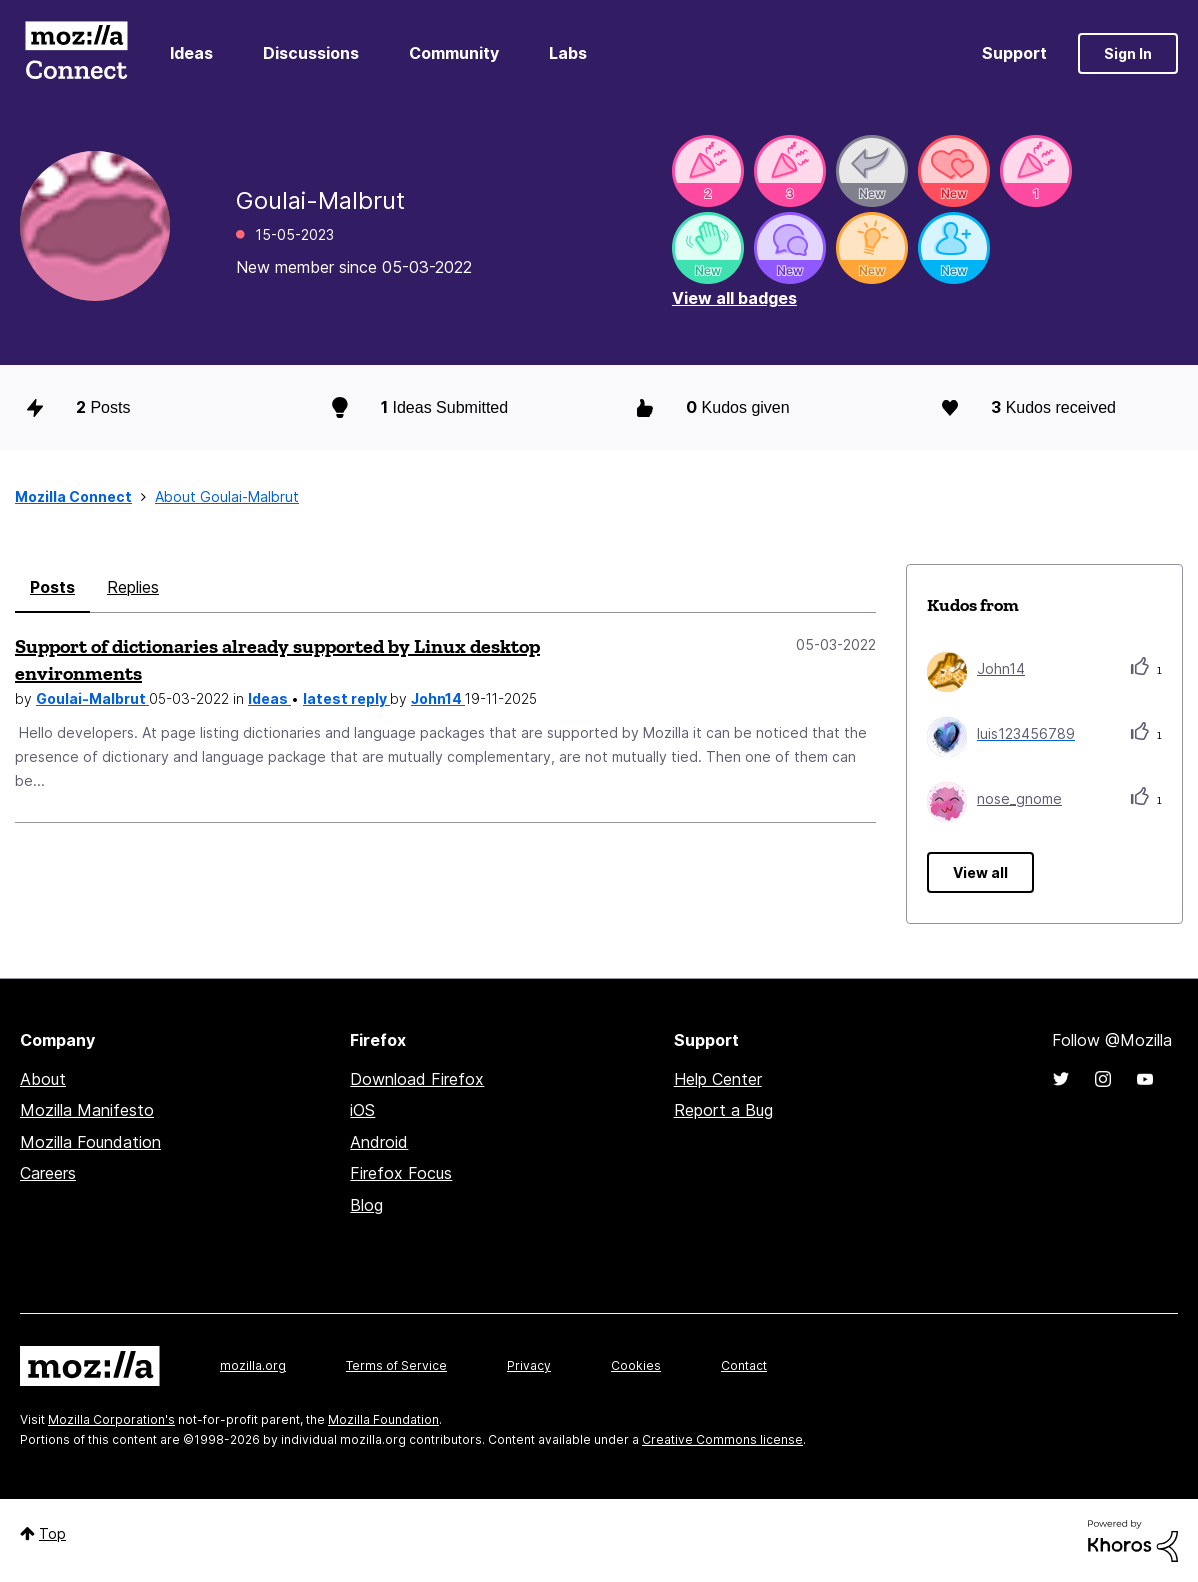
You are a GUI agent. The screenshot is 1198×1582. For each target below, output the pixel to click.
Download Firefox (417, 1079)
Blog (366, 1205)
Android (379, 1142)
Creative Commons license (722, 1439)
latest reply (346, 698)
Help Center (718, 1079)
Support (1014, 53)
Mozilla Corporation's (111, 1419)
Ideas (191, 53)
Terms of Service (396, 1365)
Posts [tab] (52, 587)
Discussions (311, 53)
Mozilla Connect (76, 53)
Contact (744, 1365)
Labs (568, 53)
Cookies (636, 1365)
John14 (438, 698)
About (43, 1079)
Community (454, 53)
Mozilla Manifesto (87, 1110)
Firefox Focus (401, 1173)
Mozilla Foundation (90, 1142)
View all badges (734, 298)
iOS (362, 1110)
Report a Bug (723, 1110)
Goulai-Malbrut (92, 698)
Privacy (529, 1365)
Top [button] (52, 1533)
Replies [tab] (133, 587)
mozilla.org (253, 1365)
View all (980, 872)
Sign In (1128, 53)
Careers (48, 1173)
